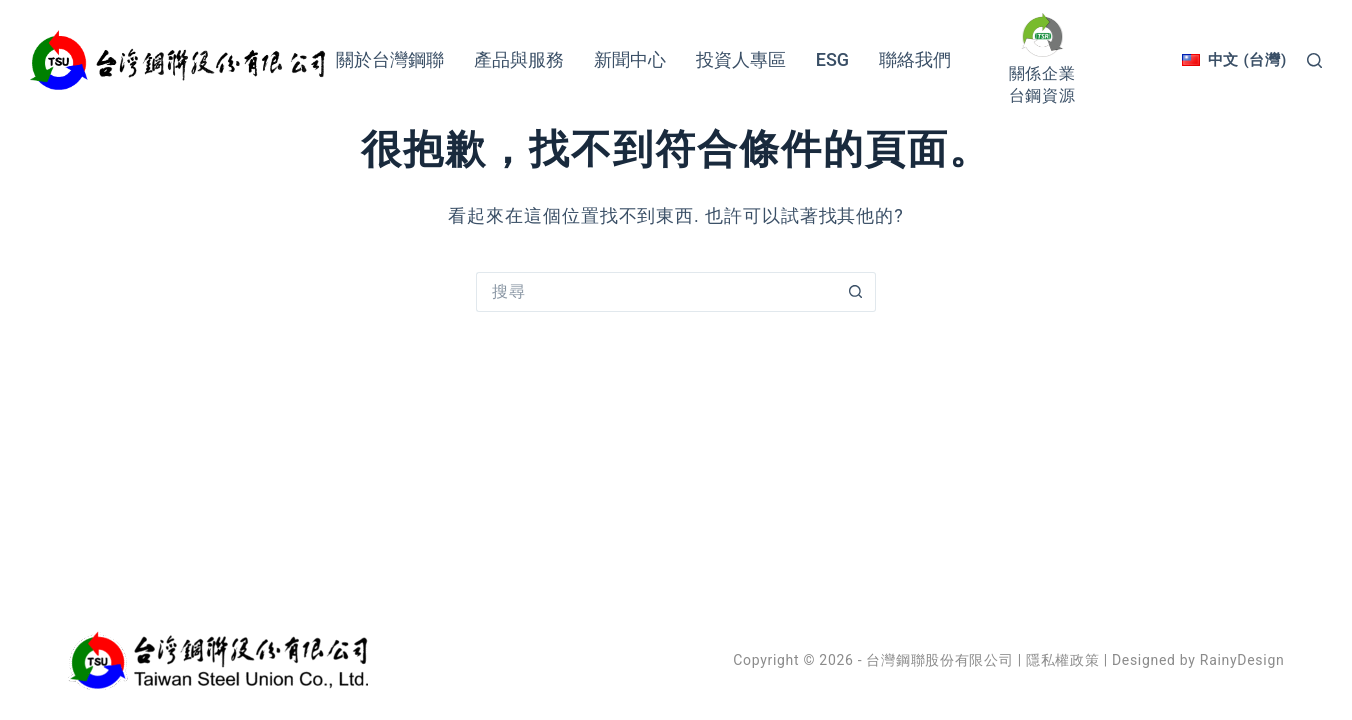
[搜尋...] (656, 292)
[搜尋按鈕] (856, 292)
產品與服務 (519, 59)
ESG (832, 59)
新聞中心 (630, 59)
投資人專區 (741, 59)
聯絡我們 (915, 59)
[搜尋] (1314, 60)
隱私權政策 (1063, 660)
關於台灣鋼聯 (390, 59)
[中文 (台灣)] (1234, 60)
